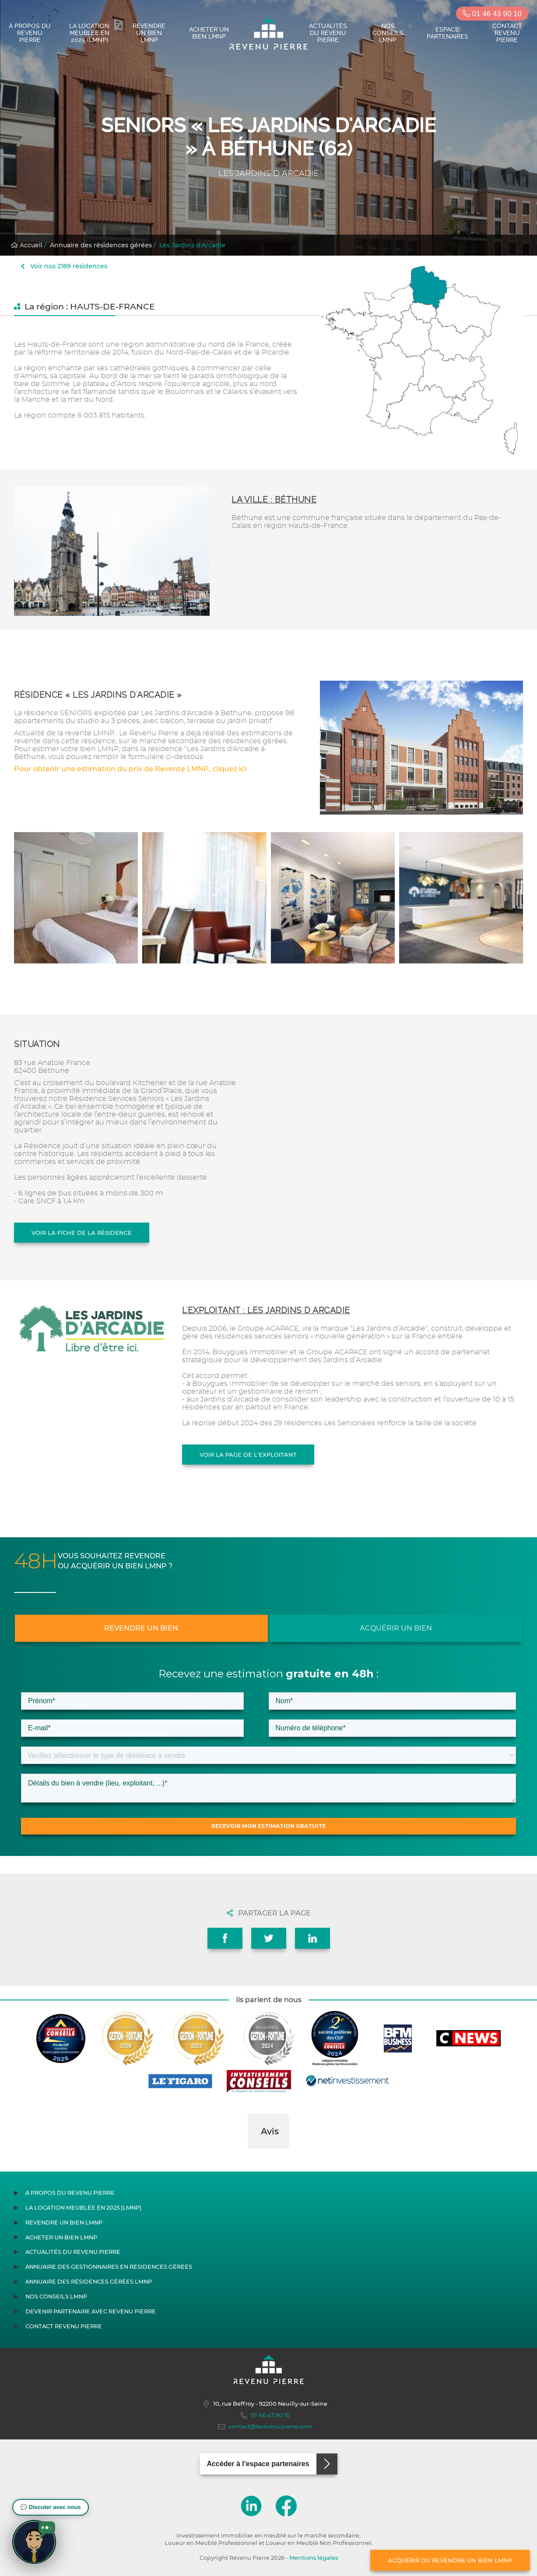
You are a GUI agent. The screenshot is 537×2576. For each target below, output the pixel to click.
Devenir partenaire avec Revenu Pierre (90, 2311)
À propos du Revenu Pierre (30, 32)
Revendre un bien (141, 1628)
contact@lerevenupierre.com (265, 2426)
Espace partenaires (447, 33)
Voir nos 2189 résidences (64, 266)
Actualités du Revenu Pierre (328, 32)
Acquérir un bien (396, 1628)
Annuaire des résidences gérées (101, 245)
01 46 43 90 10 (492, 14)
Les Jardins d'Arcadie (192, 245)
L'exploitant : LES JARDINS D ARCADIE (266, 1310)
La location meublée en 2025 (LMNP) (89, 32)
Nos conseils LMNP (388, 32)
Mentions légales (313, 2558)
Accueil (26, 245)
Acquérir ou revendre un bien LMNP (450, 2560)
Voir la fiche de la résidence (82, 1232)
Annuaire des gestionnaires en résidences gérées (108, 2266)
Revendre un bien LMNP (149, 32)
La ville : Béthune (274, 500)
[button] (248, 2158)
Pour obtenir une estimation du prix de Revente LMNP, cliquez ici (130, 769)
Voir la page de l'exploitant (248, 1454)
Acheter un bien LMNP (209, 33)
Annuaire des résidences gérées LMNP (88, 2281)
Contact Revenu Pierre (507, 32)
